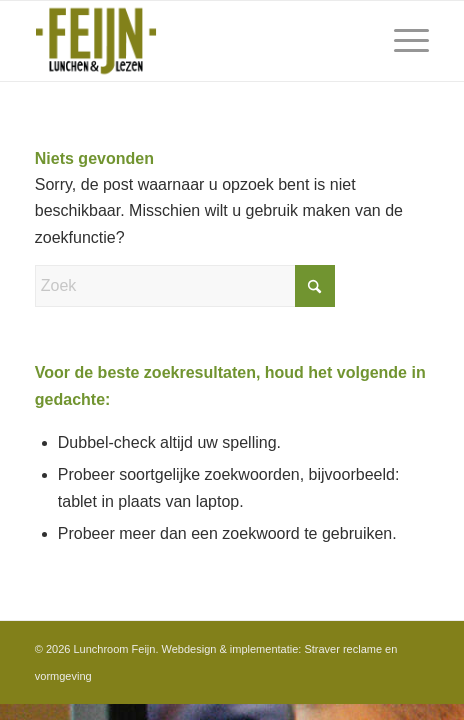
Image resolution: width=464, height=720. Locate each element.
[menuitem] (401, 41)
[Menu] (401, 41)
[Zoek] (185, 286)
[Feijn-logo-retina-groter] (193, 41)
